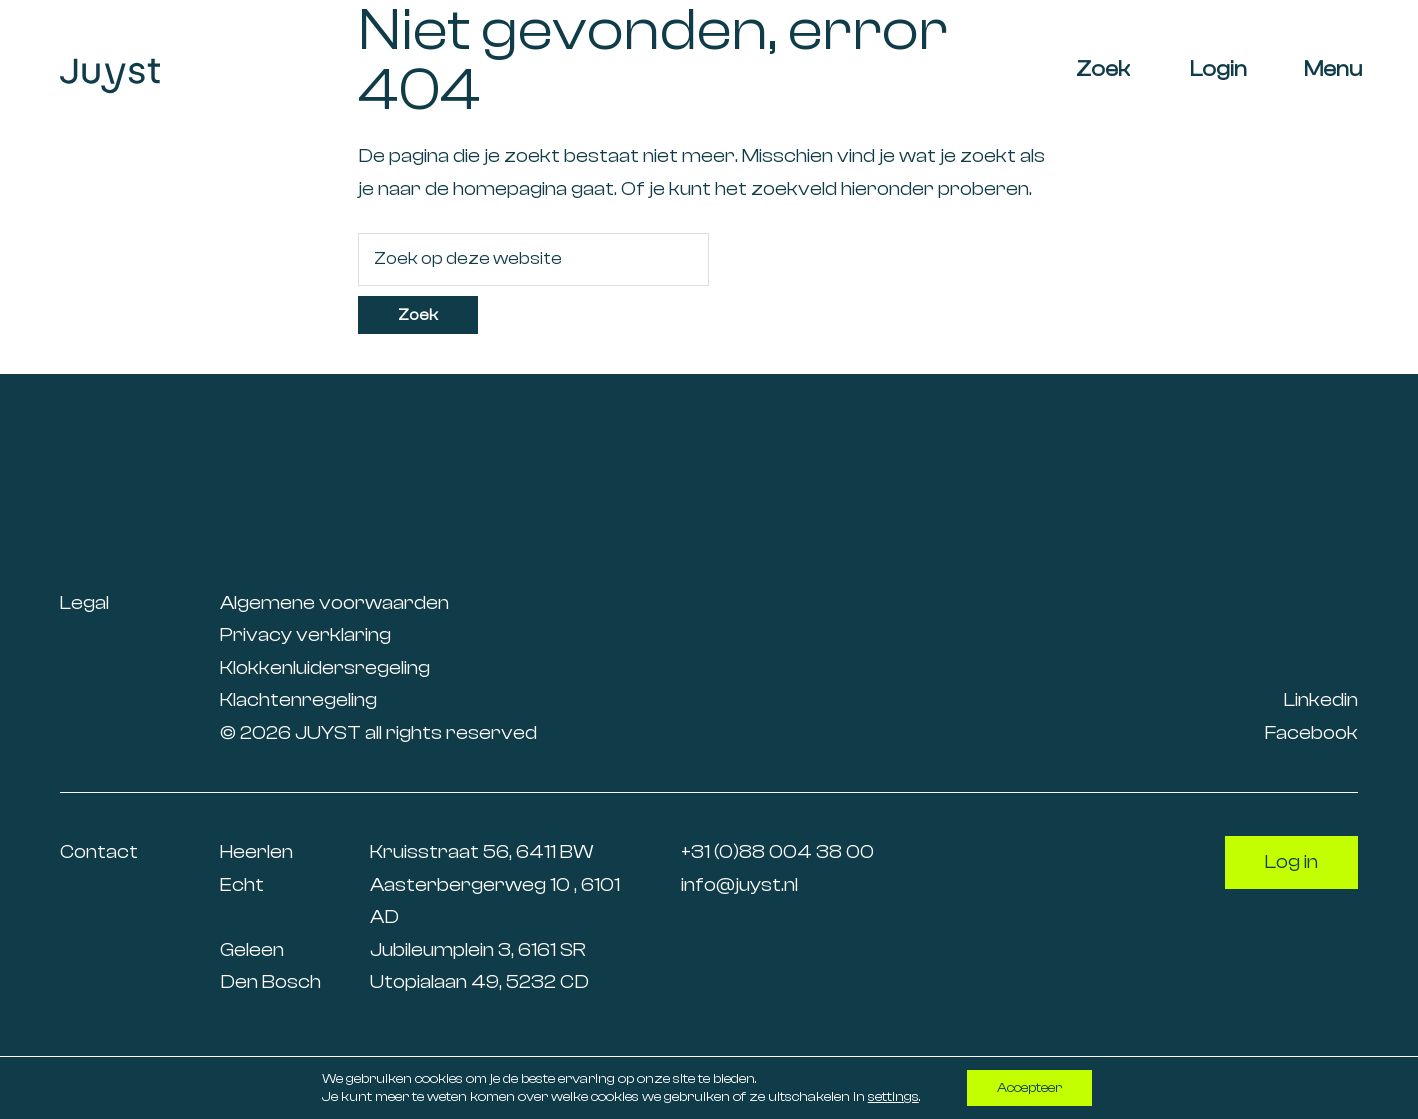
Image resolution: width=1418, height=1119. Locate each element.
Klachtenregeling (298, 699)
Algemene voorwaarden (334, 602)
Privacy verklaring (305, 634)
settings (893, 1097)
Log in (1291, 861)
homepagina (510, 188)
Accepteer (1029, 1088)
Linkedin (1321, 699)
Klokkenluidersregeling (325, 667)
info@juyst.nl (739, 884)
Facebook (1311, 732)
